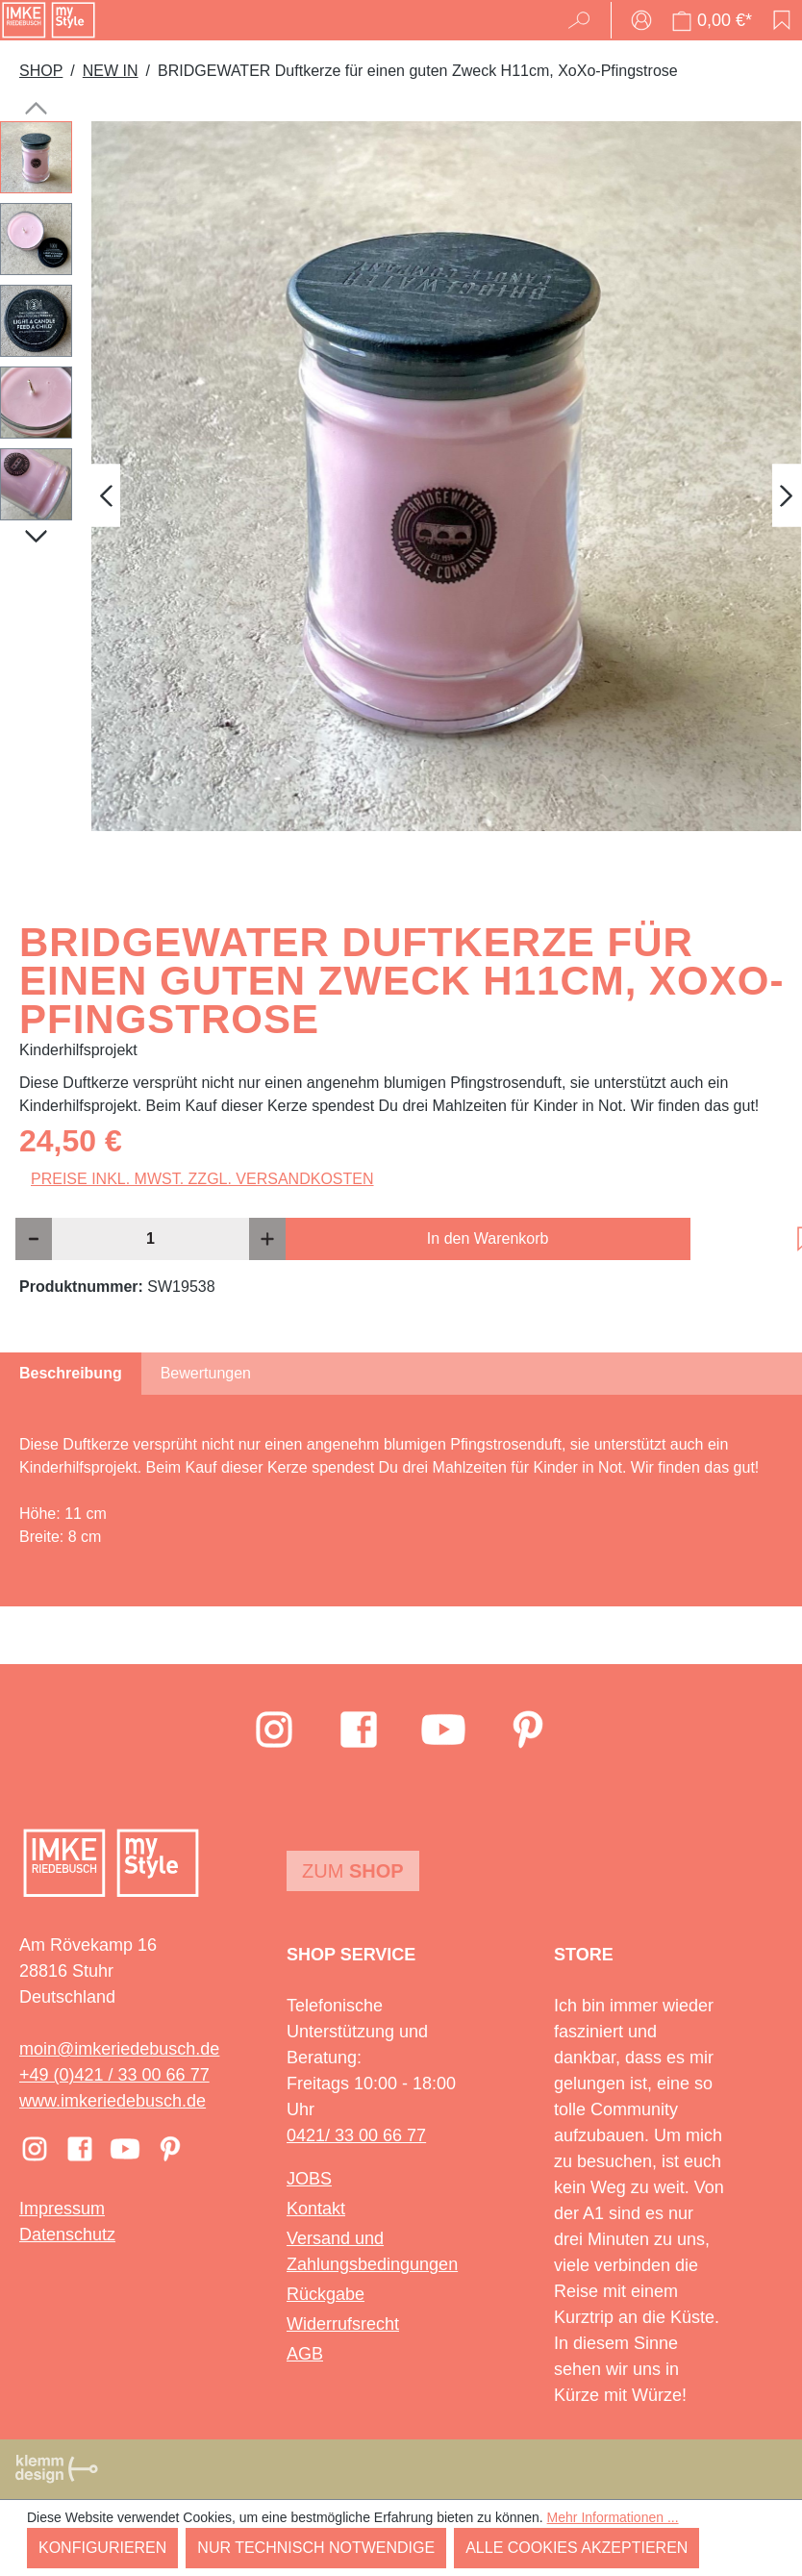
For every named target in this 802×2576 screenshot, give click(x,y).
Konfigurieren (102, 2547)
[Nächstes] (786, 496)
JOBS (309, 2178)
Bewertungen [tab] (206, 1373)
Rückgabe (325, 2294)
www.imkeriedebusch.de (112, 2100)
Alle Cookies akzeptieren (576, 2547)
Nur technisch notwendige (316, 2547)
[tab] (70, 1373)
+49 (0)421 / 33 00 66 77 (114, 2074)
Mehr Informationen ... (613, 2517)
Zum (353, 1870)
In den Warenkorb (488, 1238)
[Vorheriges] (105, 496)
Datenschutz (67, 2234)
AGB (305, 2353)
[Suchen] (585, 20)
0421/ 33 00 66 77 (356, 2135)
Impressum (62, 2208)
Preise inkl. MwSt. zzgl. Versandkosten (202, 1179)
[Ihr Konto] (641, 20)
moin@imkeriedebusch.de (119, 2048)
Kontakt (316, 2208)
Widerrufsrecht (343, 2324)
